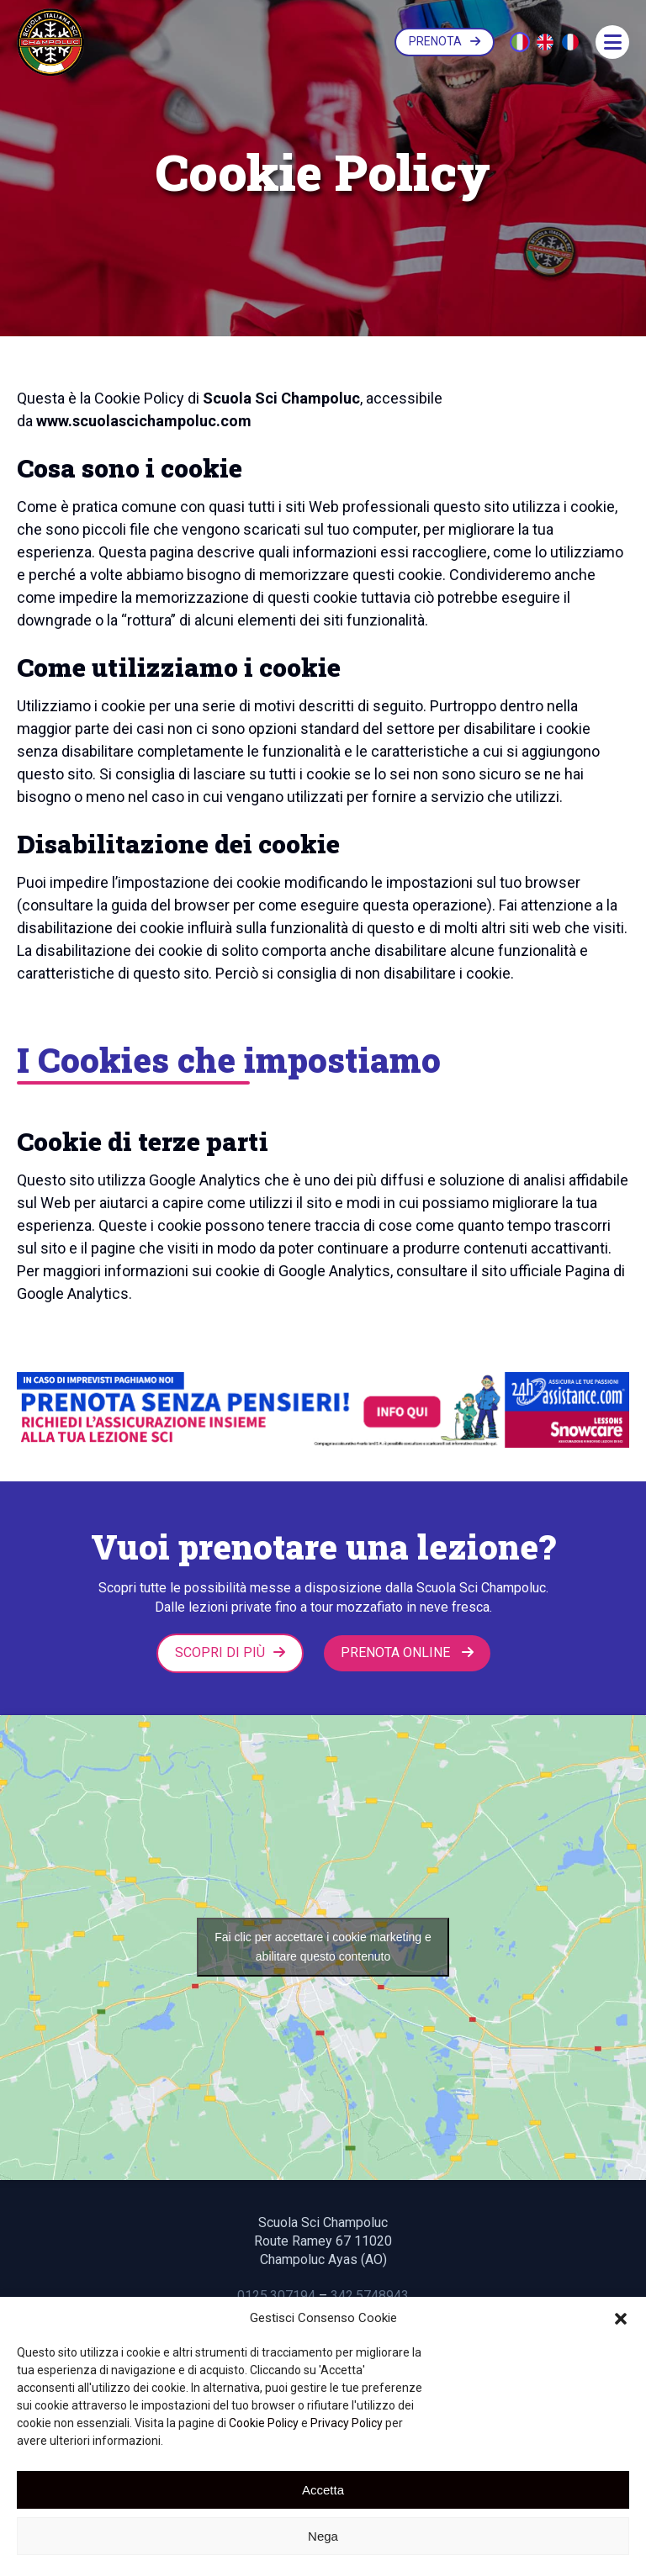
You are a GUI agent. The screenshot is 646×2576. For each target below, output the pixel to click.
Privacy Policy (346, 2423)
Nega (323, 2536)
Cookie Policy (264, 2423)
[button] (620, 2318)
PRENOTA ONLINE (407, 1652)
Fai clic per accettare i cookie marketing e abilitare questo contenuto (323, 1946)
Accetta (323, 2490)
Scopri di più (230, 1652)
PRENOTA (444, 41)
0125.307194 (276, 2295)
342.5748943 (370, 2295)
